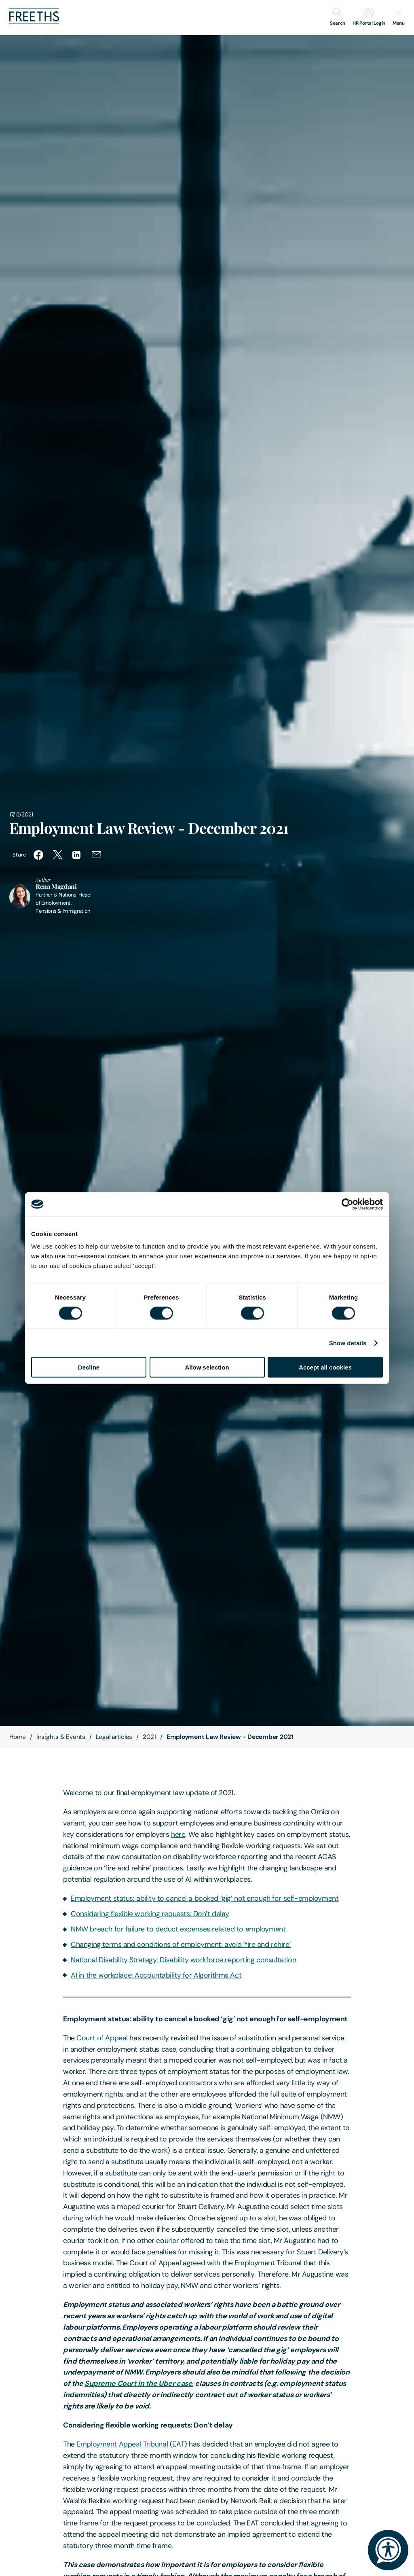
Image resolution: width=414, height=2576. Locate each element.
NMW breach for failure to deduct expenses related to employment (178, 1929)
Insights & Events (60, 1737)
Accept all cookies (325, 1367)
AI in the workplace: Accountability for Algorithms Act (156, 1975)
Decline (88, 1367)
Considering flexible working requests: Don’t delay (150, 1914)
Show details (348, 1342)
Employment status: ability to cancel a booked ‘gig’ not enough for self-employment (204, 1898)
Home (17, 1737)
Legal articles (114, 1737)
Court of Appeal (102, 2038)
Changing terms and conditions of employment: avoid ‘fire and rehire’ (181, 1944)
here (178, 1834)
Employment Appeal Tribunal (122, 2444)
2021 (149, 1737)
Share (19, 854)
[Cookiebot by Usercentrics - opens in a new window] (347, 1204)
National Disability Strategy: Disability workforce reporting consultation (183, 1960)
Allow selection (207, 1367)
